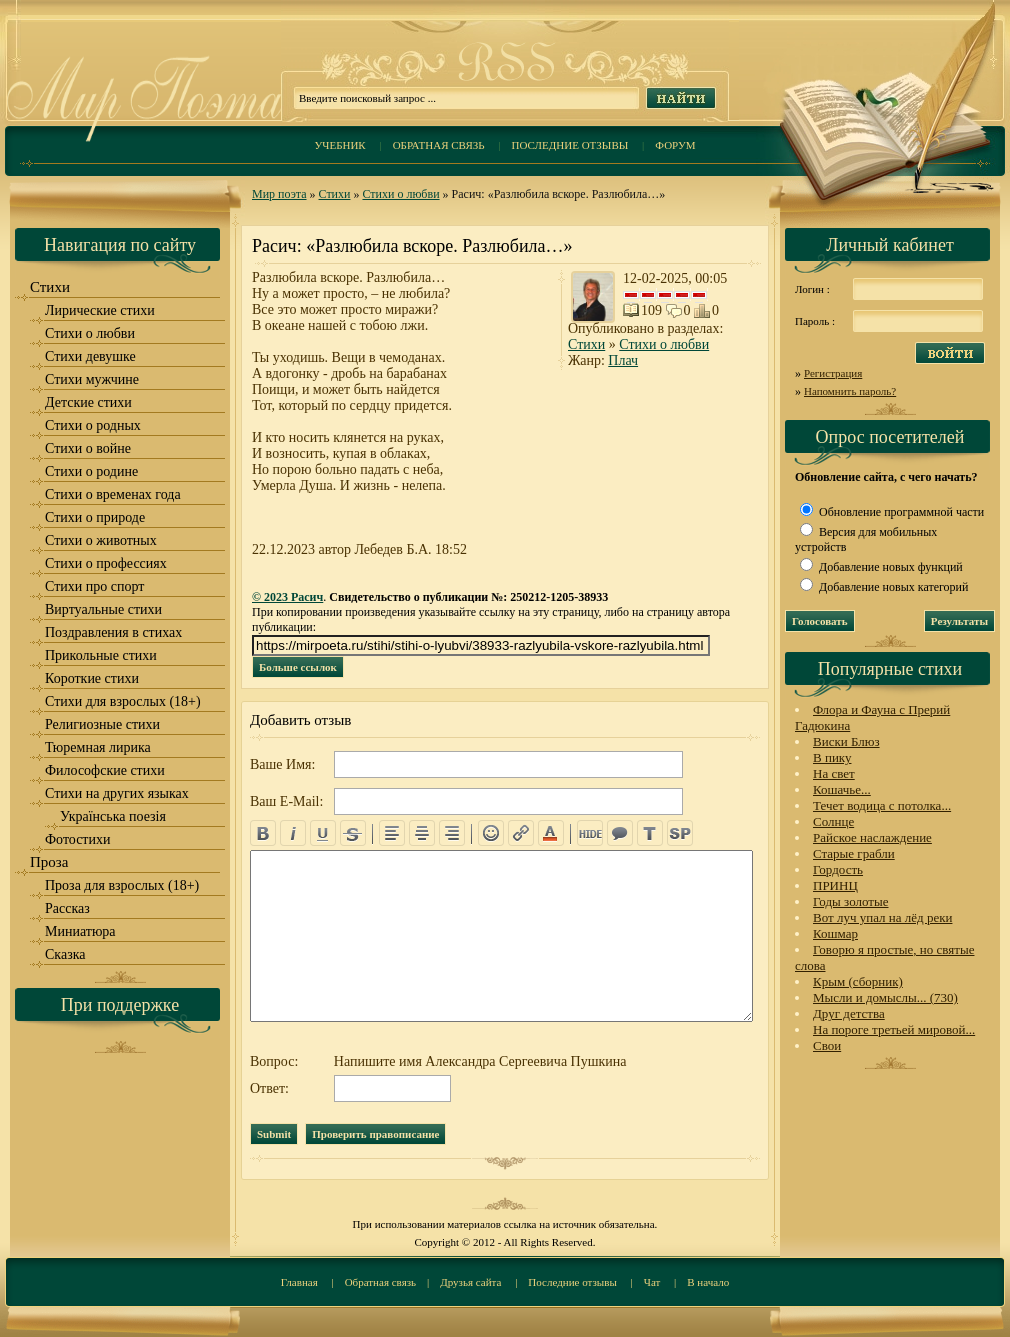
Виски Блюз (846, 741)
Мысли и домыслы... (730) (885, 997)
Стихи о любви (400, 194)
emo (491, 833)
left (392, 833)
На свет (834, 773)
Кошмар (835, 933)
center (422, 833)
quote (620, 833)
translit (650, 833)
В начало (708, 1282)
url (521, 833)
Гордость (838, 869)
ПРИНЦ (835, 885)
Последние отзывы (570, 145)
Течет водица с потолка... (882, 805)
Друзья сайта (470, 1282)
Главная (299, 1282)
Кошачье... (842, 789)
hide (590, 833)
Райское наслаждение (872, 837)
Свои (827, 1045)
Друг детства (849, 1013)
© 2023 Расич (287, 597)
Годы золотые (851, 901)
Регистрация (833, 373)
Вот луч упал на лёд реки (882, 917)
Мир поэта (279, 194)
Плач (623, 360)
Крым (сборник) (858, 981)
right (452, 833)
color (551, 833)
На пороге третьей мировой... (894, 1029)
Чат (652, 1282)
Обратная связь (439, 145)
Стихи (335, 194)
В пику (832, 757)
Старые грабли (854, 853)
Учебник (339, 145)
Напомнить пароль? (850, 391)
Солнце (833, 821)
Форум (675, 145)
